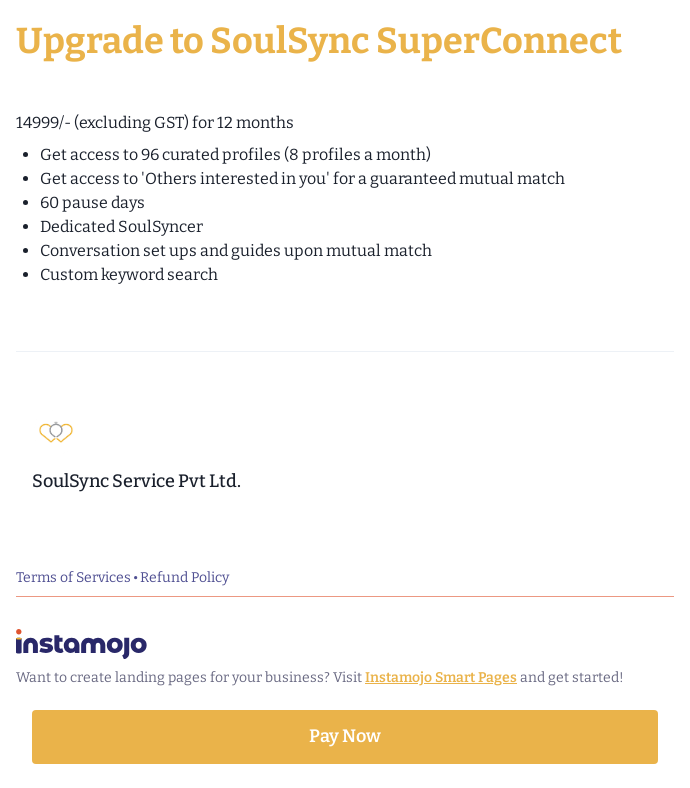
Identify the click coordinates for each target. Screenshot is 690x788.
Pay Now (345, 736)
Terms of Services (73, 577)
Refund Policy (184, 577)
